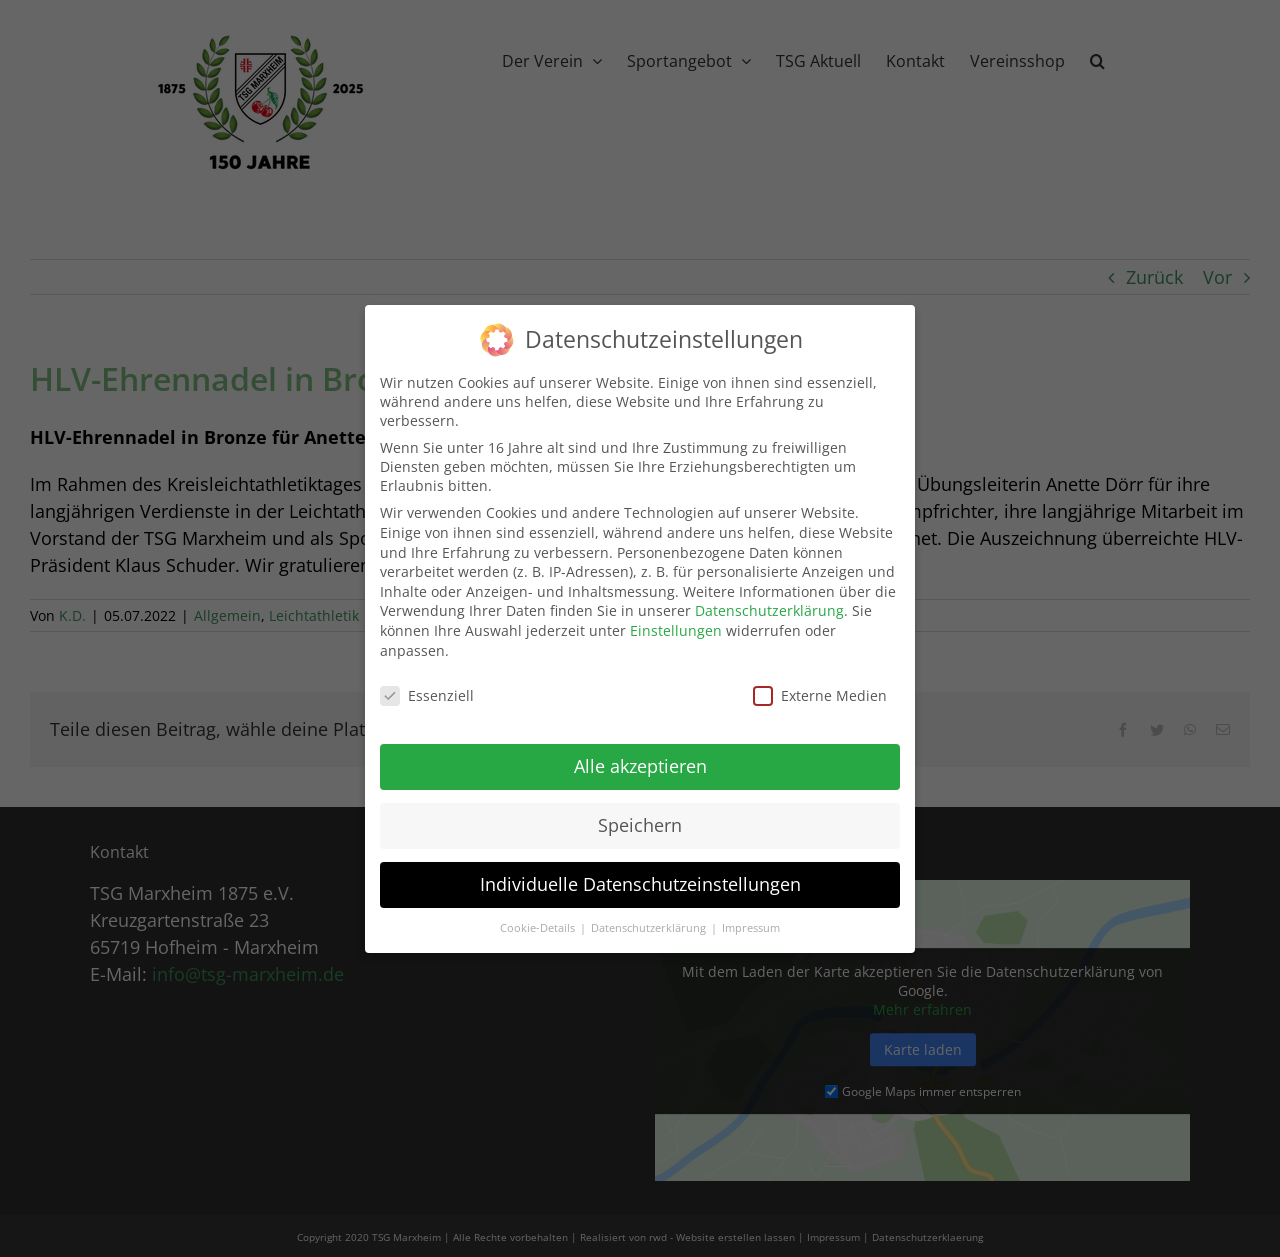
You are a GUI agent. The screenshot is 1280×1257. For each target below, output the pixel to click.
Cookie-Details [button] (539, 917)
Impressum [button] (751, 917)
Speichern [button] (640, 814)
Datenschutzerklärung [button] (650, 917)
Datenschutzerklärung (769, 600)
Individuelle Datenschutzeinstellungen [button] (640, 873)
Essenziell (427, 685)
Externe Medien (820, 685)
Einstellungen (676, 619)
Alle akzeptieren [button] (640, 755)
